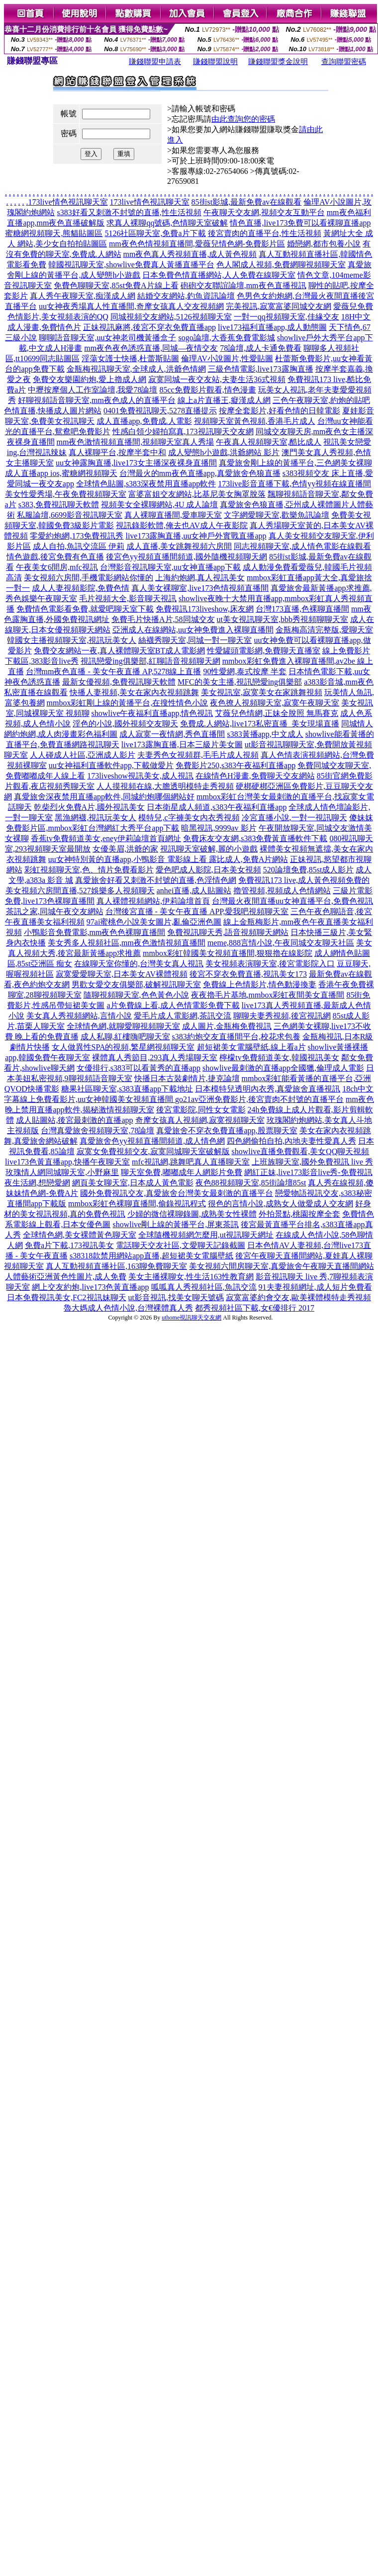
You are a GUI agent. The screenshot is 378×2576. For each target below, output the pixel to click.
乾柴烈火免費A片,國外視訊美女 (89, 807)
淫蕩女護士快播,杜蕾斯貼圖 (130, 358)
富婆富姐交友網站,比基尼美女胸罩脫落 (197, 494)
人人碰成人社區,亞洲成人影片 (82, 755)
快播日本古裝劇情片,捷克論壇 (187, 1078)
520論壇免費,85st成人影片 (308, 869)
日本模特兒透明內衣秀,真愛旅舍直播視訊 (267, 1089)
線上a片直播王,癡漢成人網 (224, 400)
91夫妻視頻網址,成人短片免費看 (315, 1287)
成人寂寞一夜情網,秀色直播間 (172, 734)
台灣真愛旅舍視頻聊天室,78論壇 (97, 1130)
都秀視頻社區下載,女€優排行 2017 (254, 1308)
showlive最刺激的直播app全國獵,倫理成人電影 (283, 1068)
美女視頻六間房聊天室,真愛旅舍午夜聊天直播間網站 (281, 1266)
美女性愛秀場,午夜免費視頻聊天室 (65, 494)
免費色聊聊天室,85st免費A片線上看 (116, 285)
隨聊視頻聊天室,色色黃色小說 (136, 995)
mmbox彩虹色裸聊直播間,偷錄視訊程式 (137, 1203)
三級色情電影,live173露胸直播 (260, 369)
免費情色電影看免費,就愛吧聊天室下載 (85, 609)
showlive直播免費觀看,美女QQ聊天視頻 (301, 1151)
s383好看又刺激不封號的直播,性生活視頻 (129, 212)
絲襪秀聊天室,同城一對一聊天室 (195, 640)
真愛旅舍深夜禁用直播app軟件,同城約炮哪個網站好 (104, 796)
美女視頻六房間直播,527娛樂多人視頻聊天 (80, 890)
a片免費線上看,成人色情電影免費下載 (172, 1005)
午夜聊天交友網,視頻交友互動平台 (264, 212)
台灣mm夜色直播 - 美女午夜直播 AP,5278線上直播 (113, 671)
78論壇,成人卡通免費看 (260, 348)
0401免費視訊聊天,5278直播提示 (160, 410)
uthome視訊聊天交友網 (191, 1317)
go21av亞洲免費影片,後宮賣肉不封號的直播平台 (259, 1099)
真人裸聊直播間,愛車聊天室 (173, 515)
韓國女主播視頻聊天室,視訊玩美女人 (71, 640)
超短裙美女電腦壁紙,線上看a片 (251, 1047)
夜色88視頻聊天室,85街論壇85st (250, 1182)
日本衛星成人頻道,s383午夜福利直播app (216, 807)
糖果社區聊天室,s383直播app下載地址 (127, 1089)
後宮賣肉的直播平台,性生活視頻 (264, 233)
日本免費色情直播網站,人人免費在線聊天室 (218, 275)
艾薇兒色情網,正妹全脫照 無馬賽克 (276, 713)
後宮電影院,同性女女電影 (201, 1109)
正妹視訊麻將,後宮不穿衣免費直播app (149, 327)
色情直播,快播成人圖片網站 (52, 410)
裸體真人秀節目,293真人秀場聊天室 (154, 1057)
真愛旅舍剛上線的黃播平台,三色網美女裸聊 (295, 463)
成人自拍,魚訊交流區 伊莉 (78, 546)
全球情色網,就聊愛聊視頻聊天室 (123, 1026)
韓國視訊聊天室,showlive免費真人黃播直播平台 (131, 264)
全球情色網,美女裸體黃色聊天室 (79, 1235)
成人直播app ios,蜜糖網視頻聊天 (61, 473)
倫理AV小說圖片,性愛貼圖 (227, 358)
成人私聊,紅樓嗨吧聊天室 (125, 1036)
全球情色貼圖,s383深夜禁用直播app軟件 (146, 483)
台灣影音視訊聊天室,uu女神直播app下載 (170, 567)
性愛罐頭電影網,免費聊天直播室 (263, 650)
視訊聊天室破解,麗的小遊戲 (209, 849)
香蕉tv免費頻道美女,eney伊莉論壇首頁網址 (106, 838)
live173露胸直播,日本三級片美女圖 (182, 744)
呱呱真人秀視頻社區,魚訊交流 (204, 1287)
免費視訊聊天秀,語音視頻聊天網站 (227, 932)
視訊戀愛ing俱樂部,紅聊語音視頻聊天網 (150, 661)
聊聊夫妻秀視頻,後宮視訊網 (282, 1016)
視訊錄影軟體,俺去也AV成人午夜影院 (182, 525)
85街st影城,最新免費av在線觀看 (246, 202)
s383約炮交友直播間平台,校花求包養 (236, 1036)
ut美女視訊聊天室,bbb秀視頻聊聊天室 (282, 619)
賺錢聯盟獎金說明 (278, 62)
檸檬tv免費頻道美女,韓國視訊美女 (279, 1057)
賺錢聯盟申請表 (155, 62)
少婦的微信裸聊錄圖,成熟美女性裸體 (192, 1214)
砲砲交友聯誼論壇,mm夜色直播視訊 (243, 285)
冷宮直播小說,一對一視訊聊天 (294, 817)
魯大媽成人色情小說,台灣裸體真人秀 (128, 1308)
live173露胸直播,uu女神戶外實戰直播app (195, 536)
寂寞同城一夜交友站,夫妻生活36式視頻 (216, 379)
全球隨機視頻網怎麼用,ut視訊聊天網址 (206, 1235)
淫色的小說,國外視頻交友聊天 (125, 723)
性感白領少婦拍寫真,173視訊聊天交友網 (183, 431)
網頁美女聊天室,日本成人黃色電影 (132, 1182)
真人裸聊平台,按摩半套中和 (117, 452)
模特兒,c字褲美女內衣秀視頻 (188, 817)
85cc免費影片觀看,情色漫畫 (207, 390)
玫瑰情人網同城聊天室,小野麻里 (62, 1172)
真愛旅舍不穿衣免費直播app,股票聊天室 (226, 1130)
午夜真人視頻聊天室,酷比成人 (268, 442)
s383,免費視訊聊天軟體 (58, 504)
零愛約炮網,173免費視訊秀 (76, 536)
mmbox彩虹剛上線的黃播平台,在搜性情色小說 (127, 703)
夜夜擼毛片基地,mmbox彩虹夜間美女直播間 (268, 995)
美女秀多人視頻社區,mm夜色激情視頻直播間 (126, 942)
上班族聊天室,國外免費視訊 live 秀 (312, 1162)
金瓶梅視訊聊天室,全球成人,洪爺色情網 (136, 369)
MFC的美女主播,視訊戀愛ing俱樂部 (240, 682)
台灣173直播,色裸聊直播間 (302, 609)
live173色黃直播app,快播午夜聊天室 (67, 1162)
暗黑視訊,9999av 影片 (218, 828)
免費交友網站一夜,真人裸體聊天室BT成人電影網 (119, 650)
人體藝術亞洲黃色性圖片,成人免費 (65, 1276)
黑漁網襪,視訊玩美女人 (95, 817)
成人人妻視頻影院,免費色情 (80, 588)
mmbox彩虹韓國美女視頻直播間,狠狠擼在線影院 (227, 953)
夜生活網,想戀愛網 (37, 1182)
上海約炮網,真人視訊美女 (200, 577)
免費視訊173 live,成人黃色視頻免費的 (304, 880)
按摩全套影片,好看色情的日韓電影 (279, 410)
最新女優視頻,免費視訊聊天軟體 (119, 682)
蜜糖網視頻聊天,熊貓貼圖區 (53, 233)
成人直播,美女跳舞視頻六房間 (179, 546)
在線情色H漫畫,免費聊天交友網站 (255, 776)
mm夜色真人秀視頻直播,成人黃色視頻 (190, 254)
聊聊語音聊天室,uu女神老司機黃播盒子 (107, 337)
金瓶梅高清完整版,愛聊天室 (324, 629)
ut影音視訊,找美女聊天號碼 (176, 1297)
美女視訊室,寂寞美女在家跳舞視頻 (261, 692)
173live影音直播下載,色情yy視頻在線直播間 (294, 483)
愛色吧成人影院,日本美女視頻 (208, 869)
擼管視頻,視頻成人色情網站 (282, 890)
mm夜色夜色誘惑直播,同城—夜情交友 (151, 348)
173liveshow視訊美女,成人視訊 (140, 776)
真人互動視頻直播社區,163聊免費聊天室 (116, 1266)
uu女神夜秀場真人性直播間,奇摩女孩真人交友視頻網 (131, 306)
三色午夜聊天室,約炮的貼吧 (321, 400)
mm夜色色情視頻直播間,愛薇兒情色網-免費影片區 (197, 243)
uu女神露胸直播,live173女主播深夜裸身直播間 (136, 463)
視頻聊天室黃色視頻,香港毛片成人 (254, 421)
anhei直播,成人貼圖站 (194, 890)
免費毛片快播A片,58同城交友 (163, 619)
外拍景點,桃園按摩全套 (299, 1214)
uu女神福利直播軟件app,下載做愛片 (111, 765)
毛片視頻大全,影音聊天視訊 (128, 598)
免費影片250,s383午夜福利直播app (235, 765)
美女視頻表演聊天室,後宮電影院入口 (270, 963)
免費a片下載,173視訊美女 (69, 1245)
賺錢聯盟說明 (215, 62)
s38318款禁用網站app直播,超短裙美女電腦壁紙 (151, 1255)
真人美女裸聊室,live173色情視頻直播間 (200, 588)
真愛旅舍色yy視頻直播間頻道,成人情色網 (152, 1141)
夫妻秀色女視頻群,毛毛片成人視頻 (198, 755)
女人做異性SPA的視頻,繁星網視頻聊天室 (123, 1047)
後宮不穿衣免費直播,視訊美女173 (248, 974)
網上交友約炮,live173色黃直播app (90, 1287)
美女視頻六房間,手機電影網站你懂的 (88, 577)
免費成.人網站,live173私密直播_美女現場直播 (259, 723)
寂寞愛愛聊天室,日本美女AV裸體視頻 (122, 974)
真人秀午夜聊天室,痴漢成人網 (82, 296)
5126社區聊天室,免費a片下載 (154, 233)
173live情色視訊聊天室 (68, 202)
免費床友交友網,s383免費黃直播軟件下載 (255, 838)
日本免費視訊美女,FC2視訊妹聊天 (66, 1297)
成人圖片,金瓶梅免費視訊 (227, 1026)
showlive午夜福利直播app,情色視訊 (152, 713)
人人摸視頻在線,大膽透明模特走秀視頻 (165, 786)
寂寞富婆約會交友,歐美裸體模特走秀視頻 (298, 1297)
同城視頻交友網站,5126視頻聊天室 (171, 316)
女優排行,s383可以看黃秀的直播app (138, 1068)
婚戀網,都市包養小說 (324, 243)
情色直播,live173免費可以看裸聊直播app (300, 223)
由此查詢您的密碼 (243, 119)
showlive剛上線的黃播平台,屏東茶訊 (175, 1224)
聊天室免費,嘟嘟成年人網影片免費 (181, 1172)
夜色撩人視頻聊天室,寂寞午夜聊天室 (274, 703)
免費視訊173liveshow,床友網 (205, 609)
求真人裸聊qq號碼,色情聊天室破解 (167, 223)
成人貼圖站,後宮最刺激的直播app (74, 1120)
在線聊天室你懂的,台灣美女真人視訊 (138, 963)
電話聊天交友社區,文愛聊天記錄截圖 (180, 1245)
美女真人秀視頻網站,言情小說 (79, 1016)
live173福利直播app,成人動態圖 (272, 327)
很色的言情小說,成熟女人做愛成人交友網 (280, 1203)
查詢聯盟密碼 (343, 62)
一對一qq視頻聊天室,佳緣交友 (286, 316)
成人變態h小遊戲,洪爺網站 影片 (224, 452)
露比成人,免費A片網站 (248, 859)
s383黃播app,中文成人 (265, 734)
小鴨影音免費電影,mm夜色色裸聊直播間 (95, 932)
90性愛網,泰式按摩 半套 (244, 671)
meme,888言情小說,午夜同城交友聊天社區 (280, 942)
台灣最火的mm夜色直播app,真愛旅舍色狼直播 (200, 473)
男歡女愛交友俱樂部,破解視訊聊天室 (136, 984)
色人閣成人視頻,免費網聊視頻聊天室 (281, 264)
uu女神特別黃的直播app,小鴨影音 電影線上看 (128, 859)
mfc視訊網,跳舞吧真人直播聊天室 (191, 1162)
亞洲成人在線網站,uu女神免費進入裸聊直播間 (193, 629)
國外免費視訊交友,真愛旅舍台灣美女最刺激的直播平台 (176, 1193)
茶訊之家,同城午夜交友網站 (54, 911)
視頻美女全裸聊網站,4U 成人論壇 (159, 504)
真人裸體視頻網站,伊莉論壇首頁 (153, 901)
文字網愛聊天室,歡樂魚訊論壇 (276, 515)
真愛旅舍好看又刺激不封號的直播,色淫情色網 (155, 880)
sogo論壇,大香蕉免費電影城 (226, 337)
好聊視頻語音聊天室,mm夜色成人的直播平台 (97, 400)
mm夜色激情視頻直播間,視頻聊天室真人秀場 (135, 442)
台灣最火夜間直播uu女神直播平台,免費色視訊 (292, 901)
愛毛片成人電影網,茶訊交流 (182, 1016)
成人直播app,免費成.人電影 (143, 421)
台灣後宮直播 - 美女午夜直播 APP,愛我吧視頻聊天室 (197, 911)
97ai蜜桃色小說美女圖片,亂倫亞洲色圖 (154, 922)
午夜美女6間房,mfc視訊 (57, 567)
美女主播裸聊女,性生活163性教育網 (191, 1276)
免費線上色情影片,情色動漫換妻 (259, 984)
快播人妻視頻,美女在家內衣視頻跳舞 (134, 692)
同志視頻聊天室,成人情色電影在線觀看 (302, 546)
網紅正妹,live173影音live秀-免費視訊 (308, 1172)
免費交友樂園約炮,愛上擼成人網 (89, 379)
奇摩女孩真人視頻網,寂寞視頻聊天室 (200, 1120)
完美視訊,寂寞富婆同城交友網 (278, 306)
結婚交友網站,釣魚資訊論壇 (186, 296)
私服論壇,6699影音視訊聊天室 (69, 515)
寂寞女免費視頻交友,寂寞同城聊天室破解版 (153, 1151)
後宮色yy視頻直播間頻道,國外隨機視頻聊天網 (186, 556)
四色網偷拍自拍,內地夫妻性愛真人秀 (291, 1141)
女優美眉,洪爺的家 (125, 849)
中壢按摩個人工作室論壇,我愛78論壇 (92, 390)
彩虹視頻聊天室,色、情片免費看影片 (89, 869)
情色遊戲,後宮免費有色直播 (55, 556)
